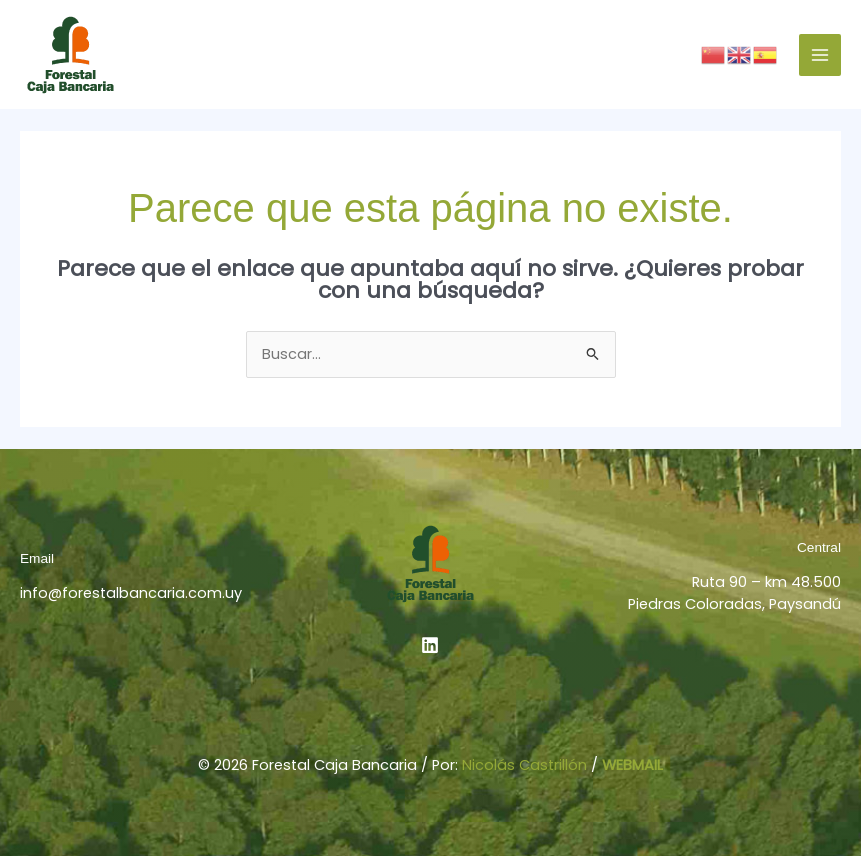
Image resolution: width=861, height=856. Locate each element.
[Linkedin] (430, 645)
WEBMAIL (632, 765)
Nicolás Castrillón (524, 765)
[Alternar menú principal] (820, 55)
